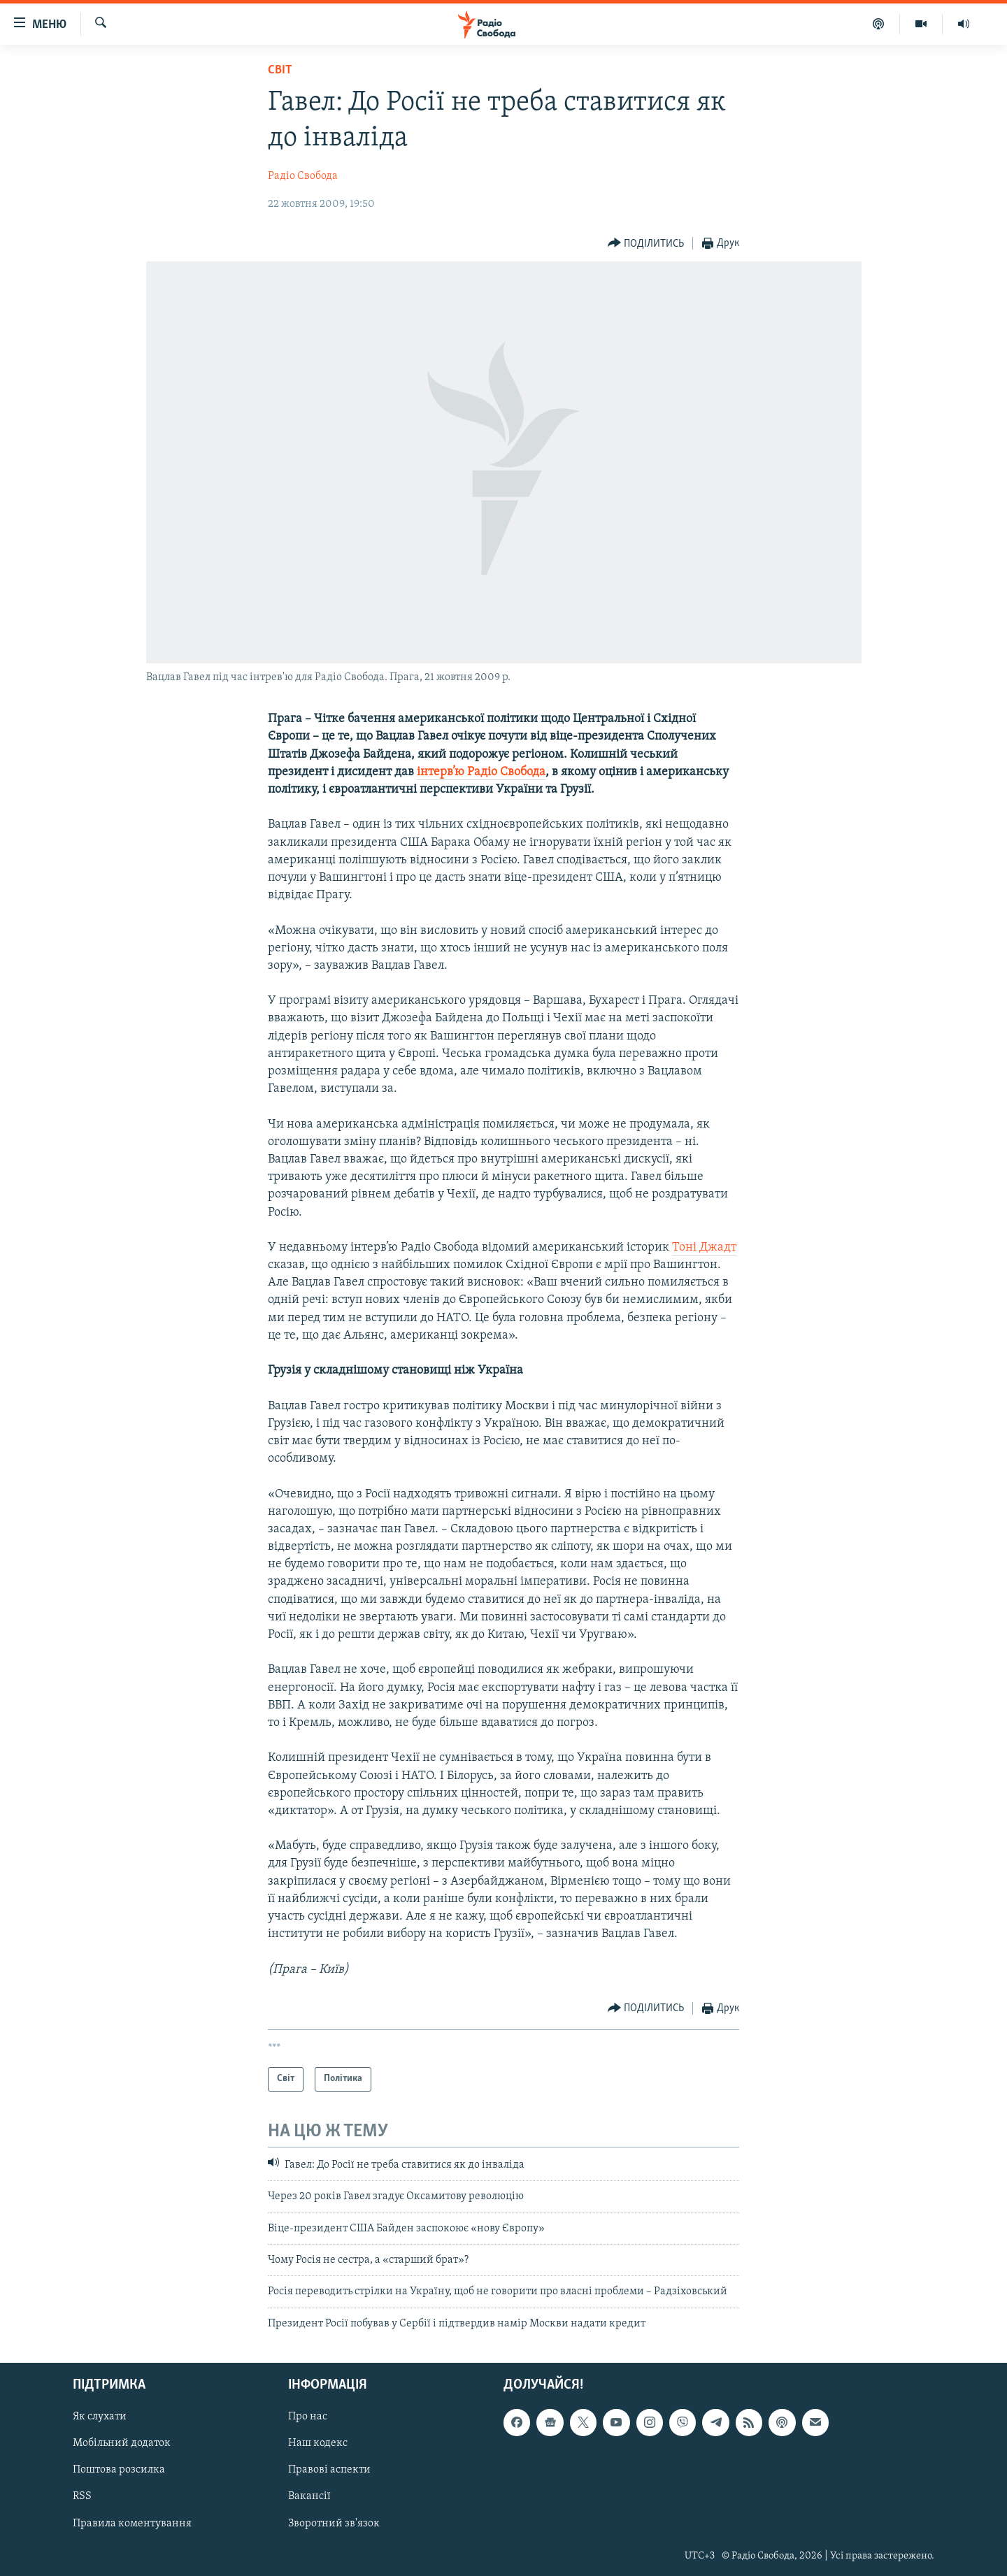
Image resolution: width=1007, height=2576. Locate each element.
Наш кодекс (318, 2443)
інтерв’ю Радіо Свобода (481, 772)
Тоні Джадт (704, 1247)
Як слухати (100, 2416)
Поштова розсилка (119, 2470)
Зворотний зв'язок (334, 2523)
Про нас (307, 2416)
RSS (82, 2497)
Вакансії (309, 2497)
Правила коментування (132, 2523)
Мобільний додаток (122, 2443)
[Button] (646, 243)
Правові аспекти (329, 2470)
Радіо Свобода (303, 176)
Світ (280, 70)
